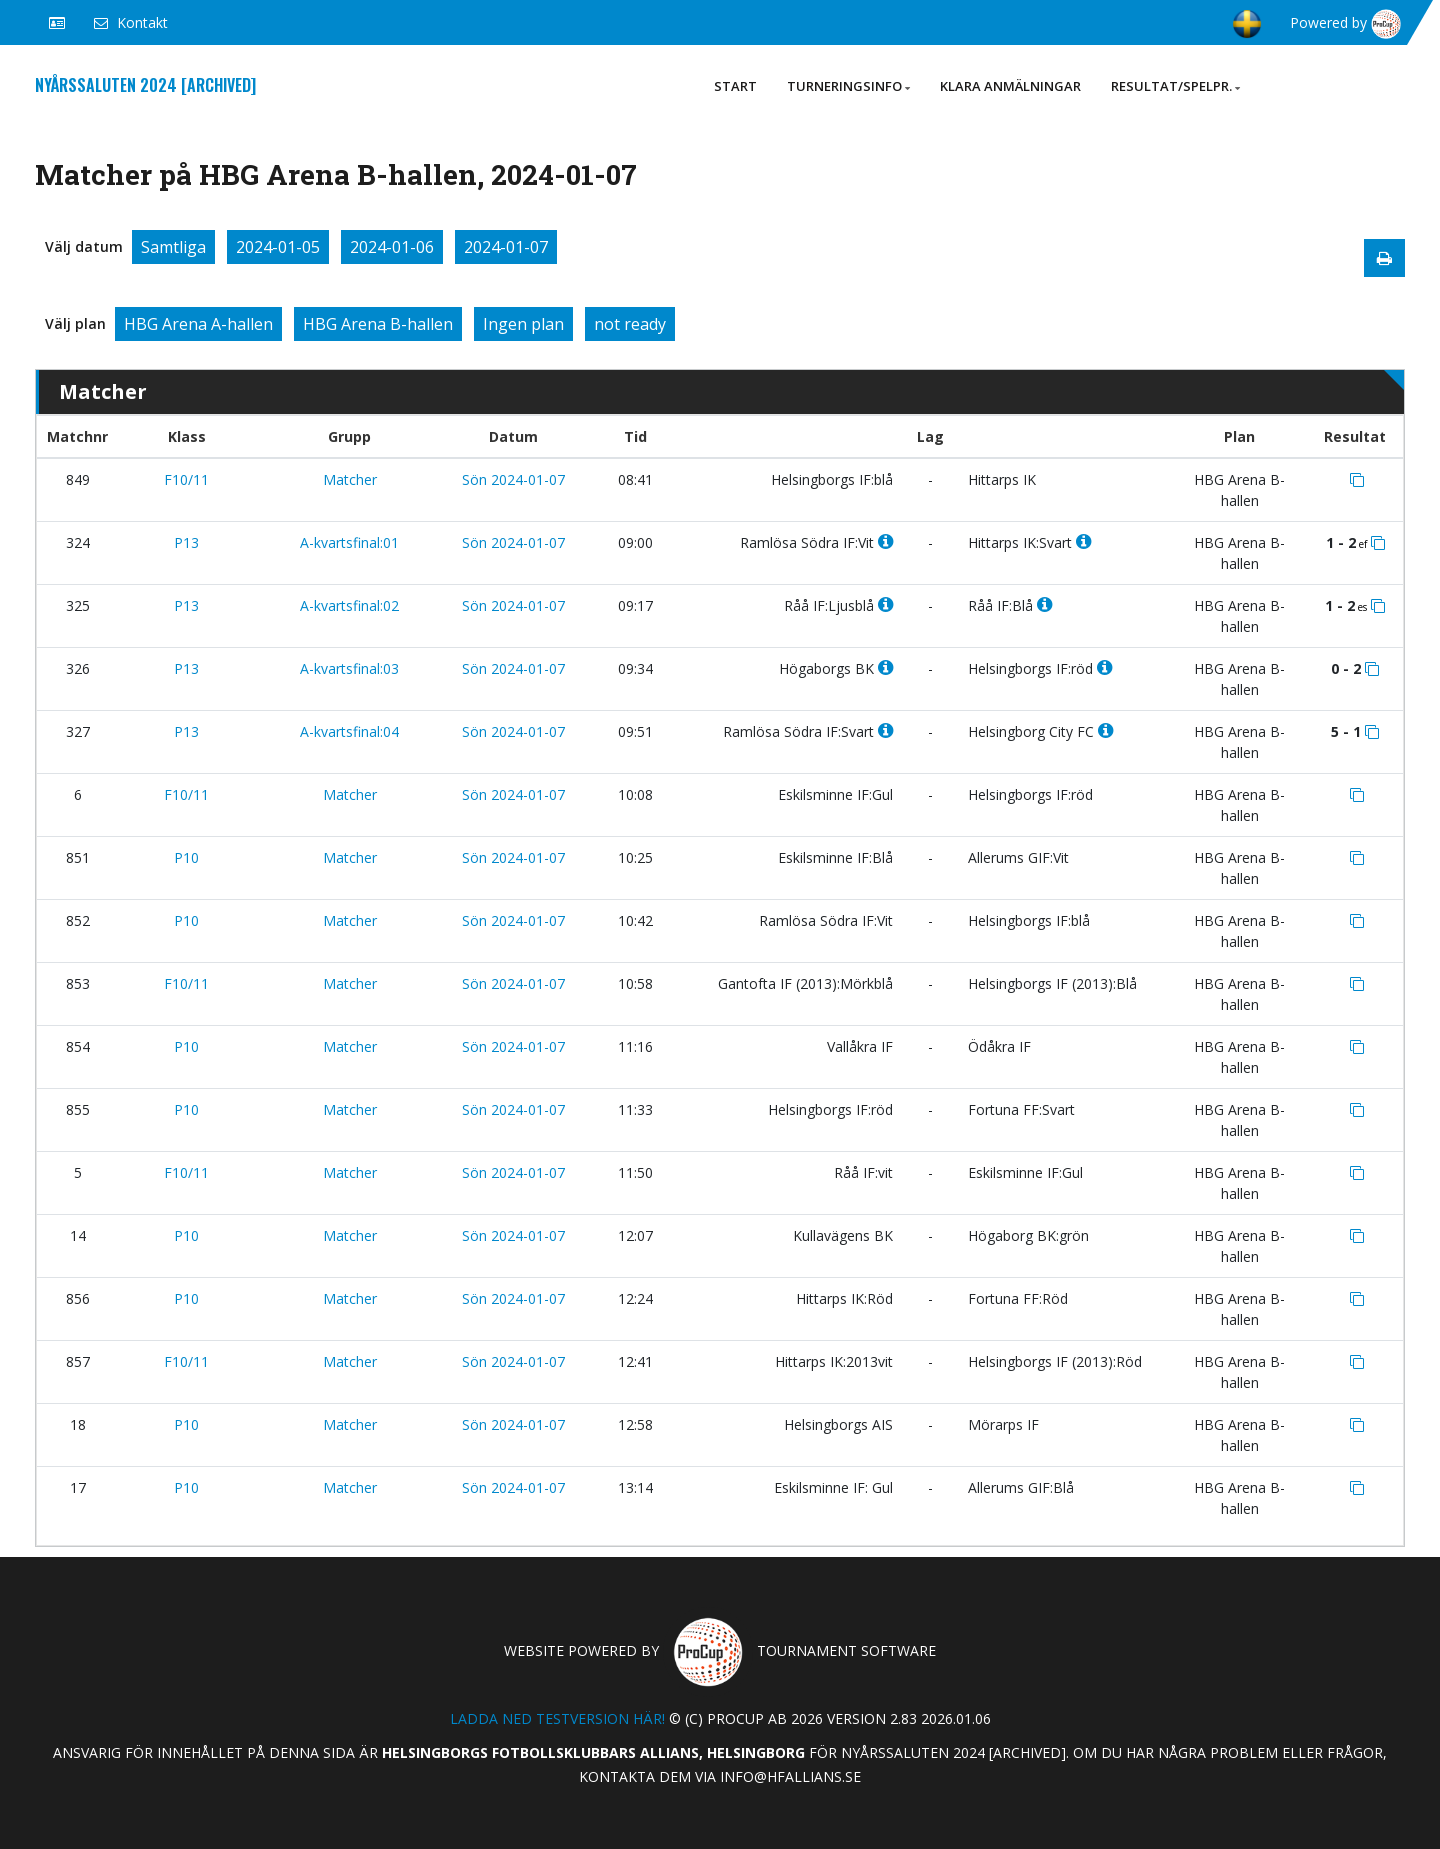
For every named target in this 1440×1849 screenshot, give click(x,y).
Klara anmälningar (1010, 86)
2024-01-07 (506, 247)
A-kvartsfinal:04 (349, 731)
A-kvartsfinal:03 (349, 668)
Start (735, 86)
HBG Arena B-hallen (378, 324)
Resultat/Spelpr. (1175, 86)
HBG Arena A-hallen (198, 324)
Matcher (350, 479)
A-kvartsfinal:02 (349, 605)
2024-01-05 (278, 247)
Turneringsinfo (848, 86)
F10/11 (186, 479)
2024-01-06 (392, 247)
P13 (186, 542)
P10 (186, 857)
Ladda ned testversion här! (557, 1718)
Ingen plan (523, 324)
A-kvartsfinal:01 (349, 542)
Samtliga (173, 247)
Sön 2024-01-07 (513, 479)
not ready (630, 324)
